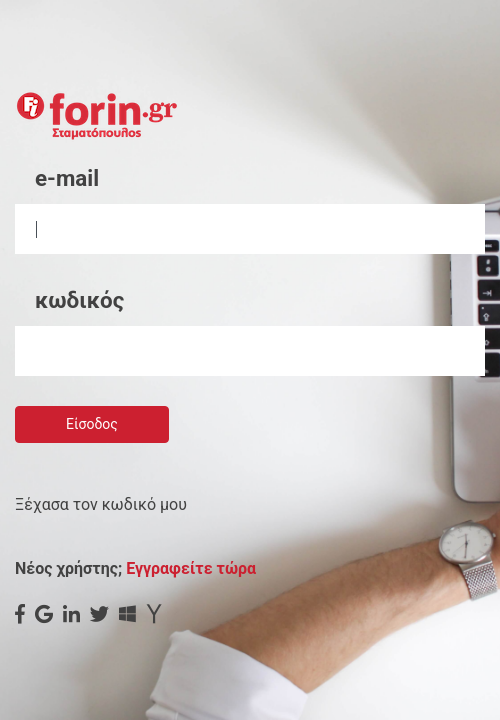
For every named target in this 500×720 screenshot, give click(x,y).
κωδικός (79, 300)
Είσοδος (92, 424)
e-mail (67, 178)
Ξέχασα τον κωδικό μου (101, 504)
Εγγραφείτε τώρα (191, 568)
